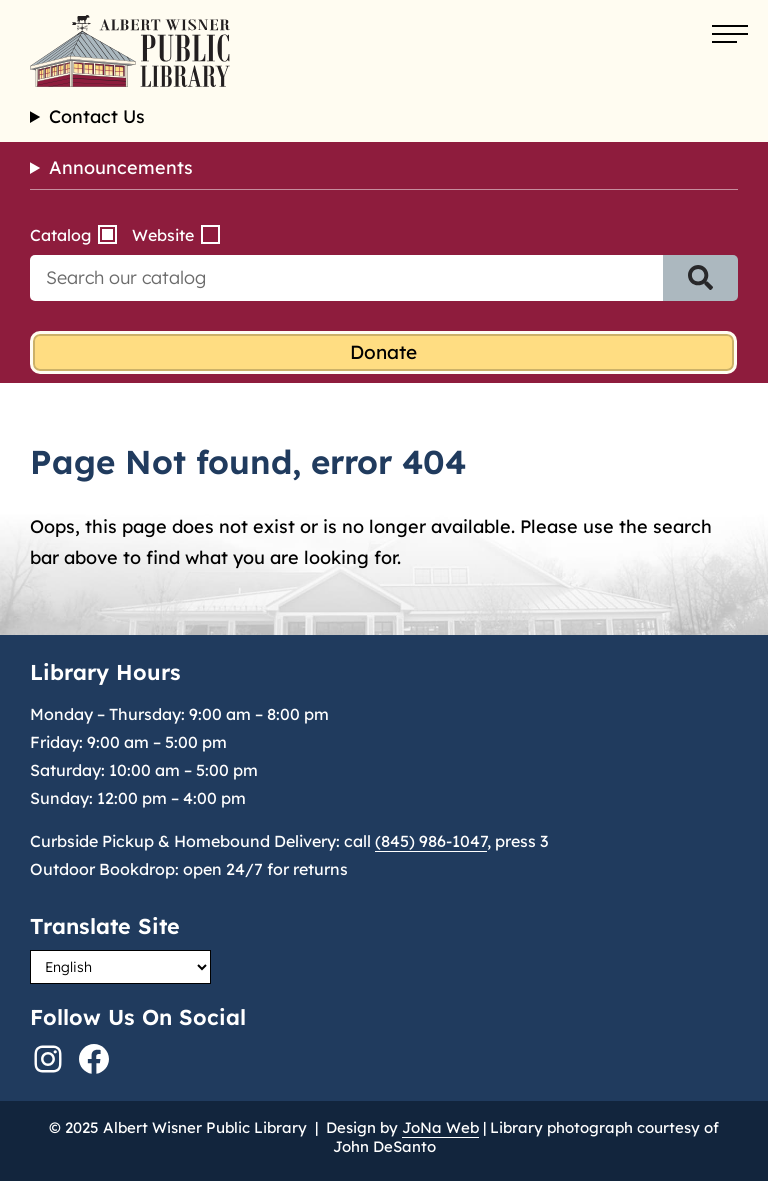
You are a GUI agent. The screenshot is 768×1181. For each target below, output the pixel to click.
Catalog (60, 235)
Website (163, 235)
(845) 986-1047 (431, 841)
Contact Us (97, 117)
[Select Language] (120, 967)
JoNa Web (440, 1127)
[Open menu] (730, 35)
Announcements (121, 167)
